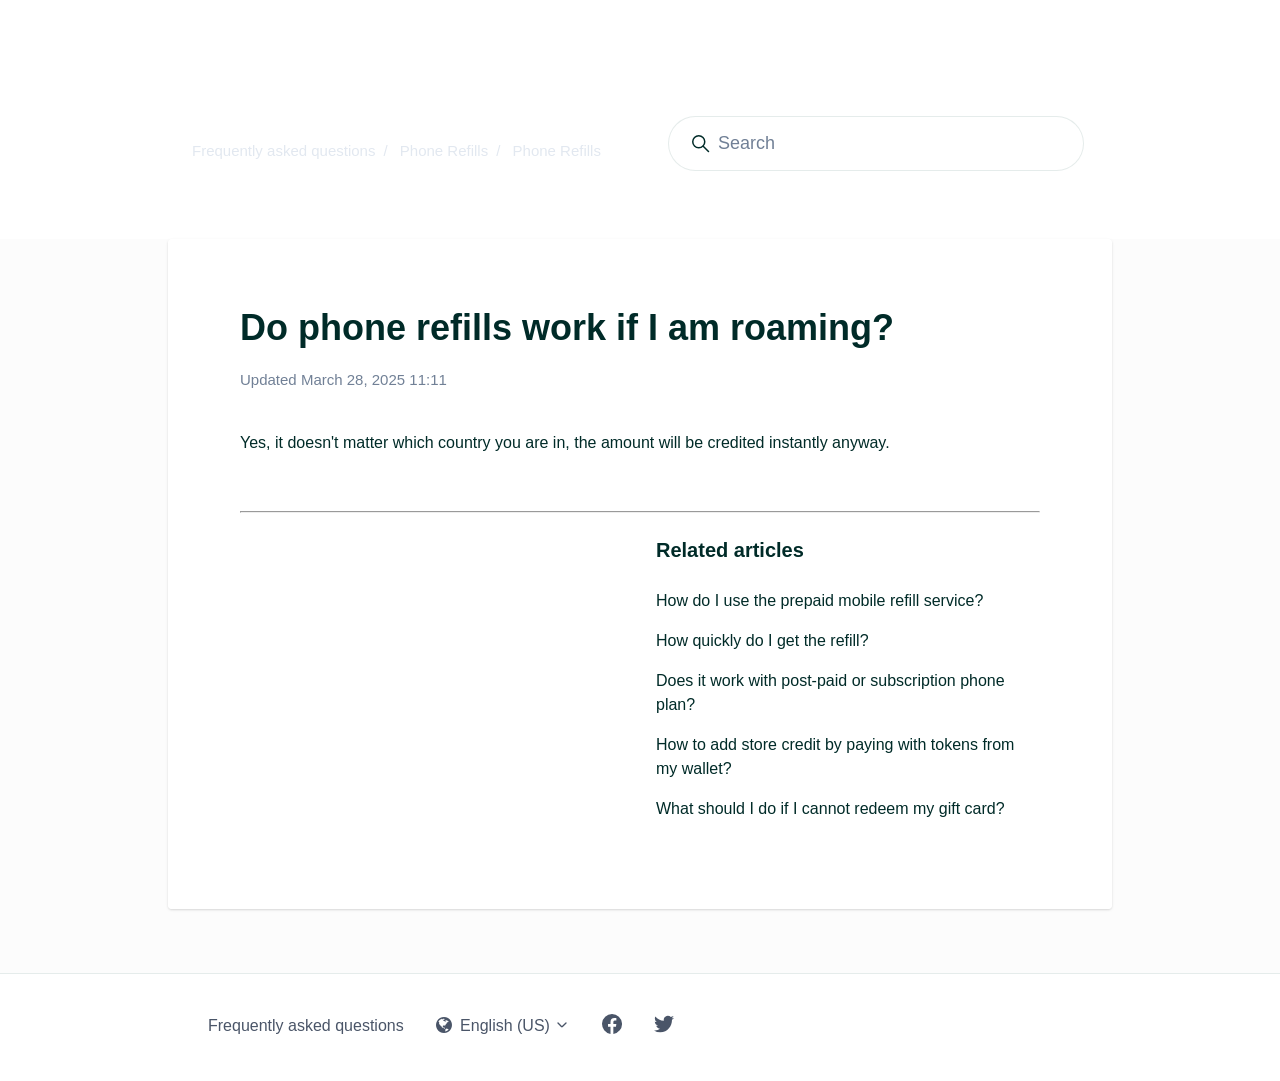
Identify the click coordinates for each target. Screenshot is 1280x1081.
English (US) (503, 1025)
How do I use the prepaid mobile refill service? (819, 600)
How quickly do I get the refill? (762, 640)
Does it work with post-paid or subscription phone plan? (830, 692)
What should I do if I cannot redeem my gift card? (830, 808)
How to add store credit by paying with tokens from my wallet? (835, 756)
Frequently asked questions (283, 150)
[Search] (876, 143)
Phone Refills (444, 150)
